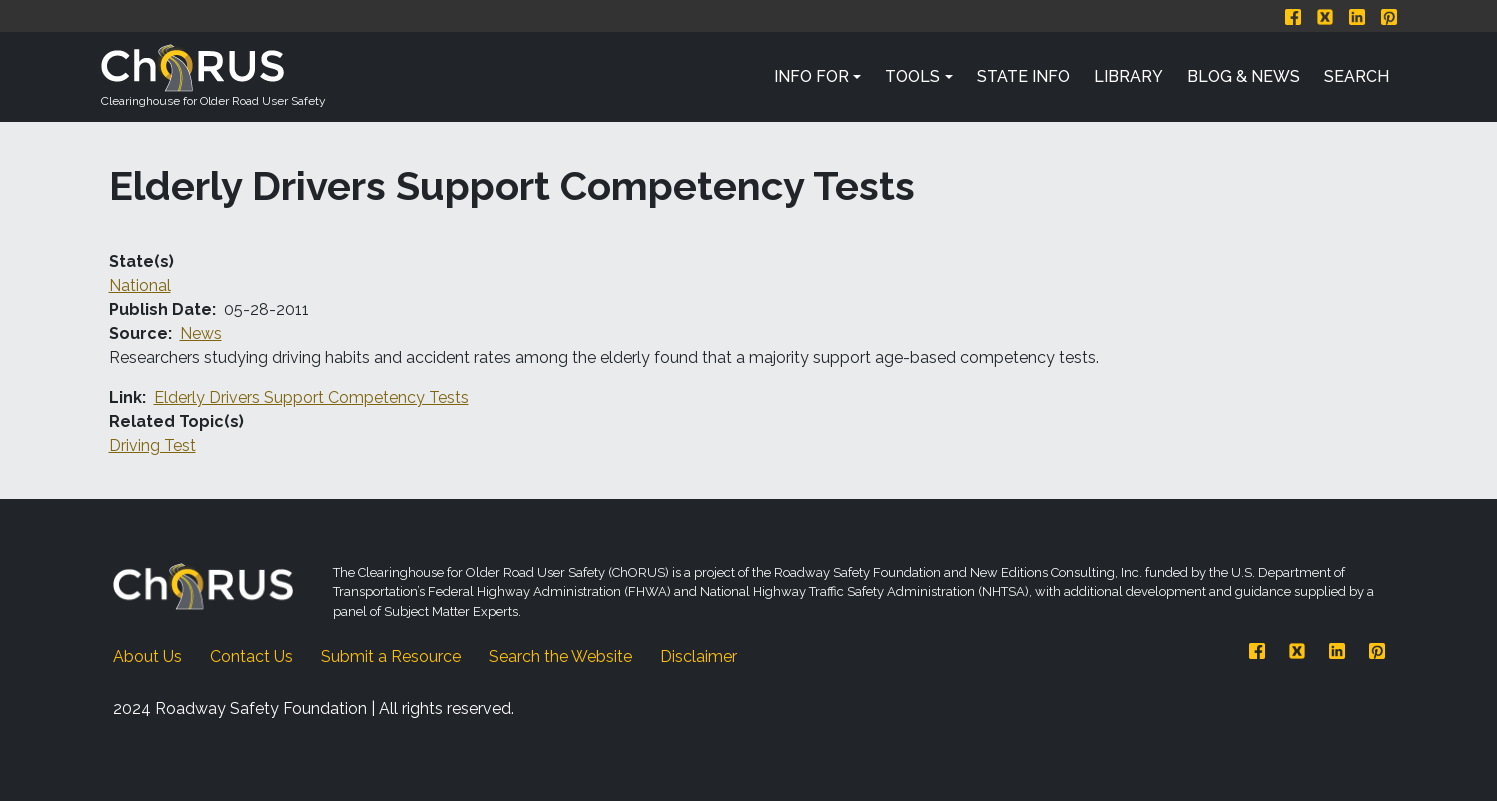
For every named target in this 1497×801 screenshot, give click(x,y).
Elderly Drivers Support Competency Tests (311, 397)
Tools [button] (912, 76)
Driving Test (152, 445)
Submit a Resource (391, 656)
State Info (1023, 76)
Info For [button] (811, 76)
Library (1128, 76)
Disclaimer (698, 656)
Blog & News (1243, 76)
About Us (147, 656)
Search (1356, 76)
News (201, 333)
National (140, 285)
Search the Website (560, 656)
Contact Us (251, 656)
